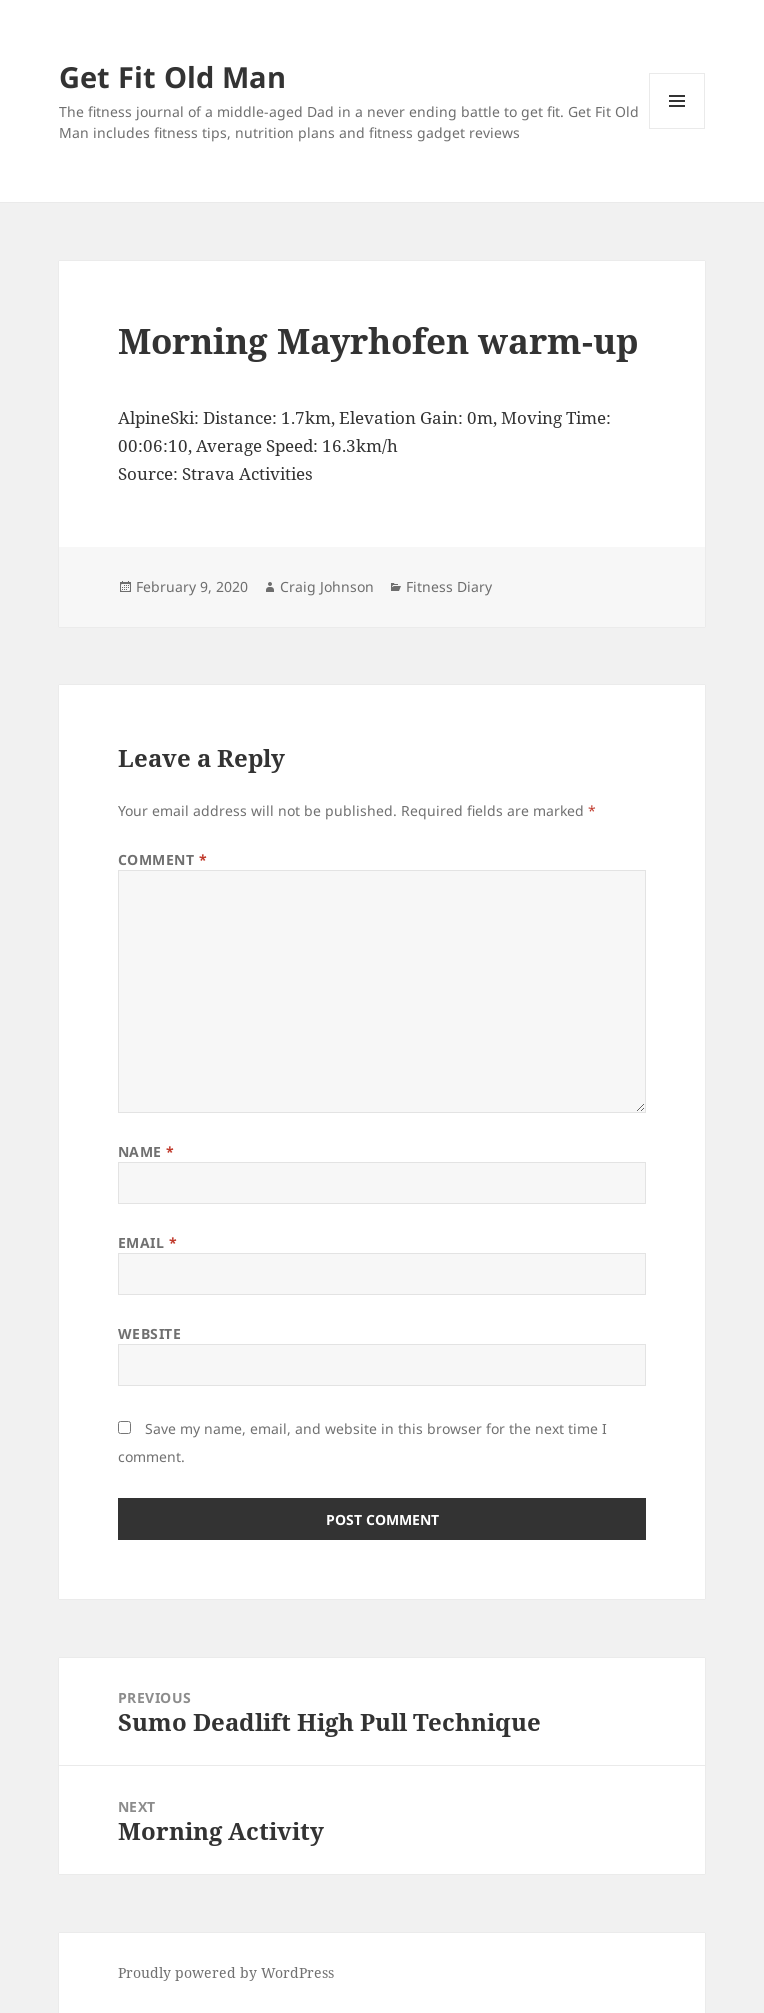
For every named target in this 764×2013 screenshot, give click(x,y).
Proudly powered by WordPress (226, 1972)
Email (148, 1242)
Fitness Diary (449, 586)
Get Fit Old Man (172, 76)
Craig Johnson (327, 586)
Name (146, 1151)
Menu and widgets (677, 128)
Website (150, 1333)
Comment (163, 859)
